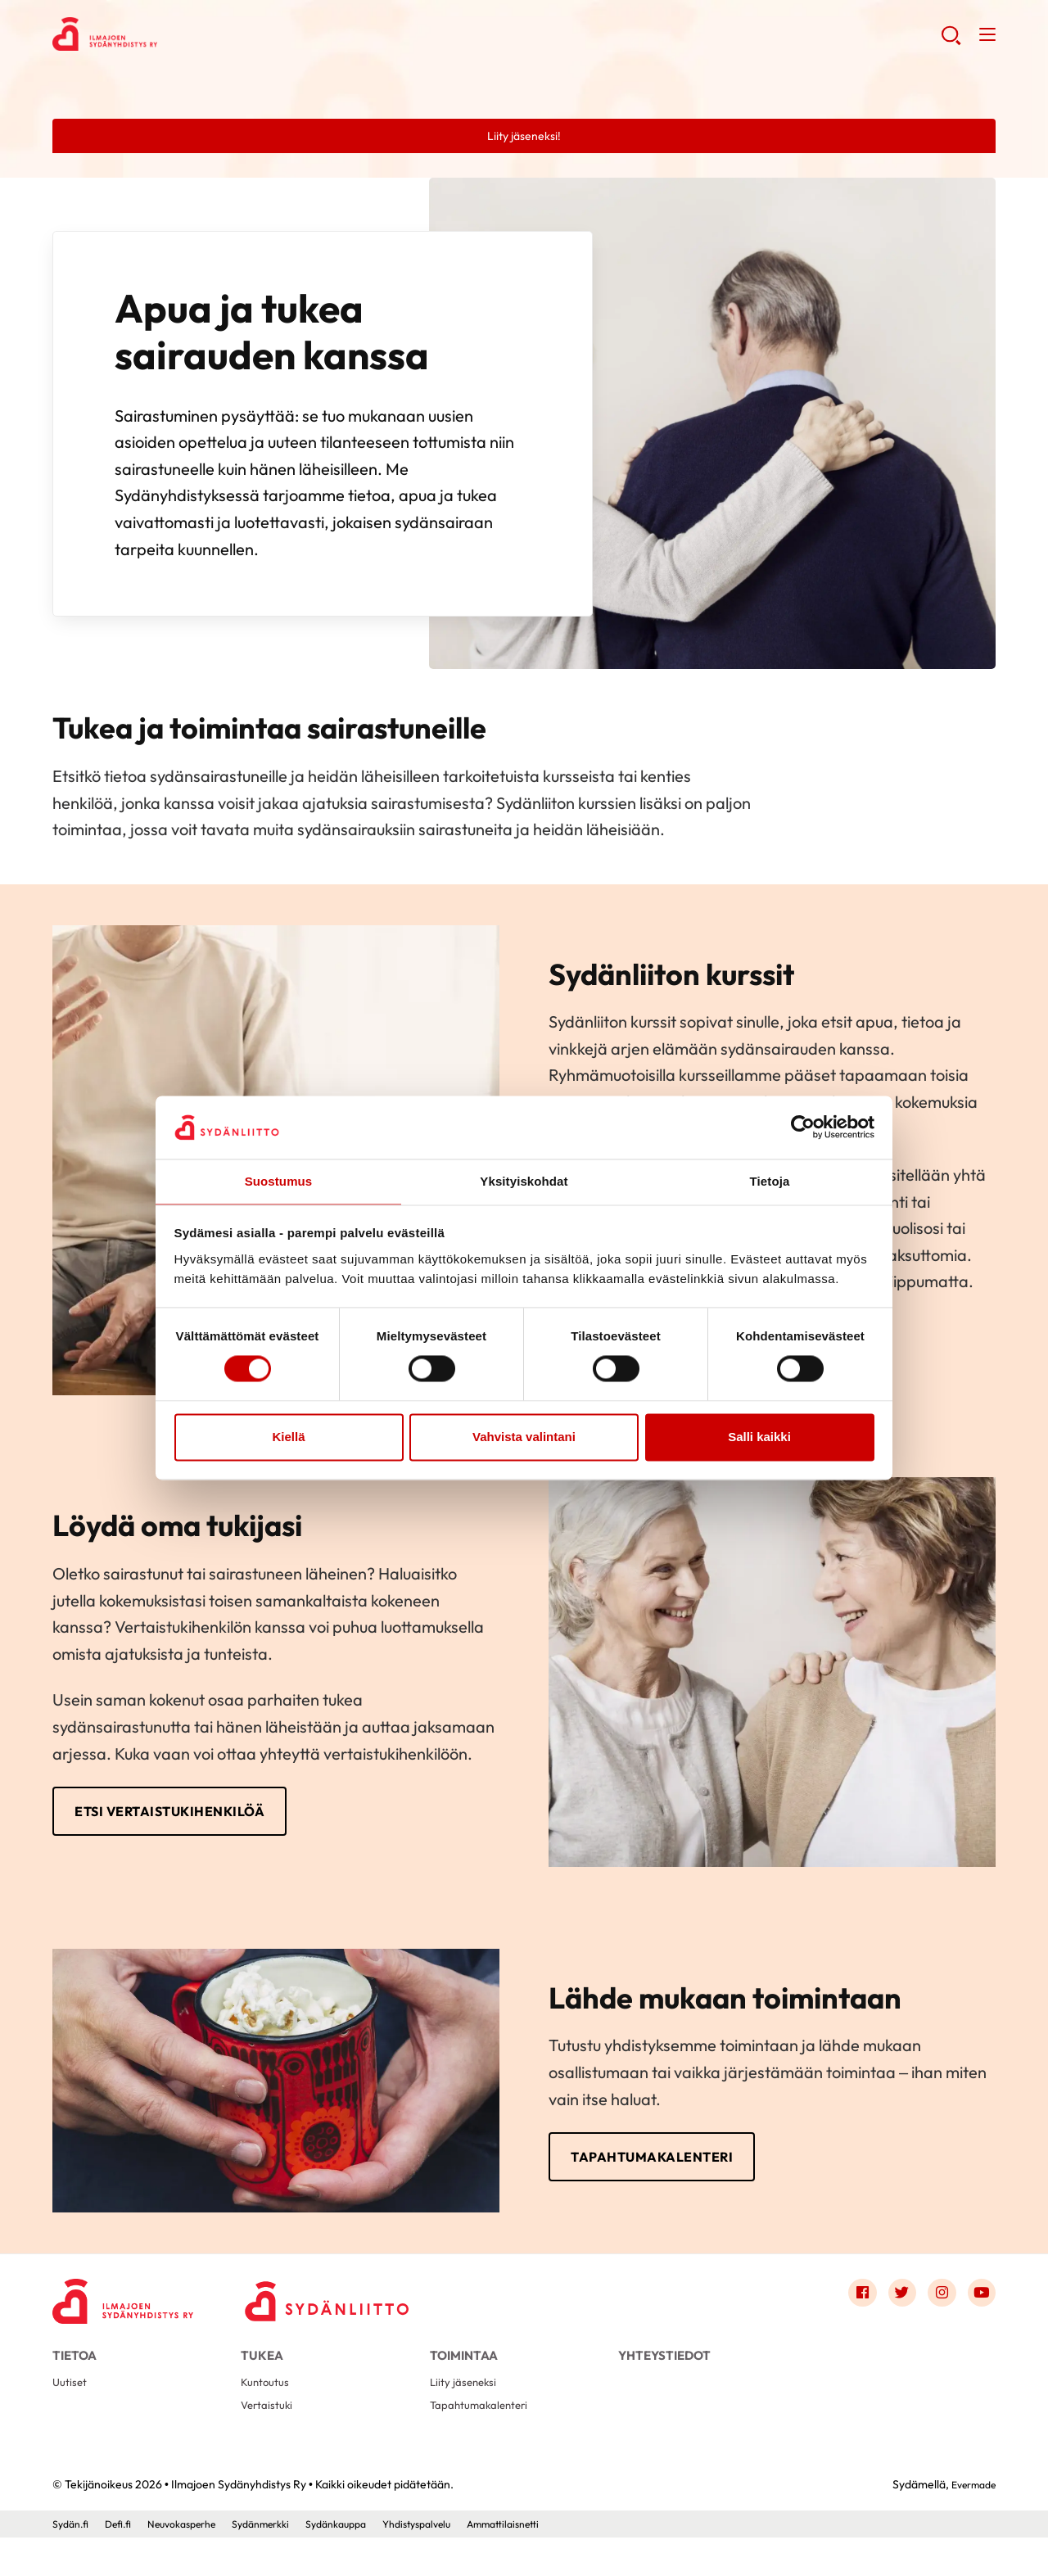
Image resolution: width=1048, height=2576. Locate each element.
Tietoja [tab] (770, 1180)
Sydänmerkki (287, 2562)
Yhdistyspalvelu (462, 2562)
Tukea (262, 2377)
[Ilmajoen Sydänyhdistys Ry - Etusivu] (134, 2317)
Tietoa (74, 2377)
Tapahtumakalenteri (671, 2172)
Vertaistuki (270, 2441)
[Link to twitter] (890, 2313)
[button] (948, 41)
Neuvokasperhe (196, 2562)
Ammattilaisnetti (560, 2562)
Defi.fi (125, 2562)
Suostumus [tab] (279, 1180)
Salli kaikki (759, 1437)
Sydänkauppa (372, 2562)
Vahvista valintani (524, 1437)
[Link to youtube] (979, 2313)
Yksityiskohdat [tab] (523, 1180)
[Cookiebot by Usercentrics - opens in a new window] (802, 1126)
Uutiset (71, 2415)
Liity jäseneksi (466, 2415)
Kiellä (288, 1437)
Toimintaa (464, 2377)
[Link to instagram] (935, 2313)
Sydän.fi (72, 2562)
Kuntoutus (268, 2415)
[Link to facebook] (846, 2313)
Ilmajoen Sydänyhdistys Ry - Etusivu (183, 37)
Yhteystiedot (664, 2377)
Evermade (969, 2523)
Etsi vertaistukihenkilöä (192, 1821)
